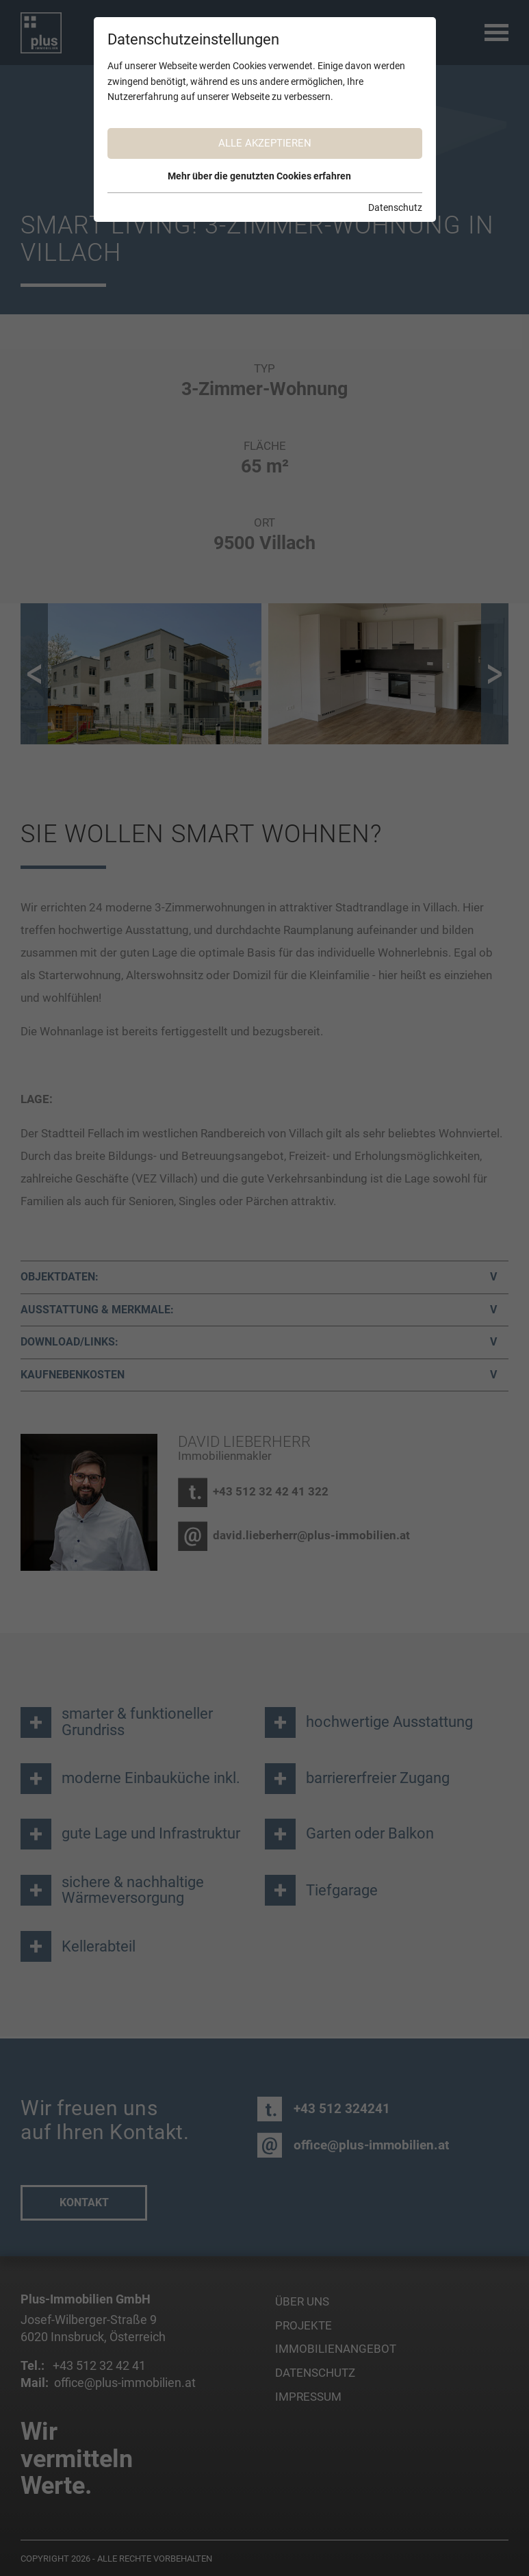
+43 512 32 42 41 (98, 2365)
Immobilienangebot (335, 2349)
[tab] (264, 1277)
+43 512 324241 (342, 2108)
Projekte (303, 2325)
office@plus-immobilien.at (371, 2145)
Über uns (302, 2301)
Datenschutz (315, 2372)
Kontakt (84, 2202)
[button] (34, 673)
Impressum (308, 2396)
